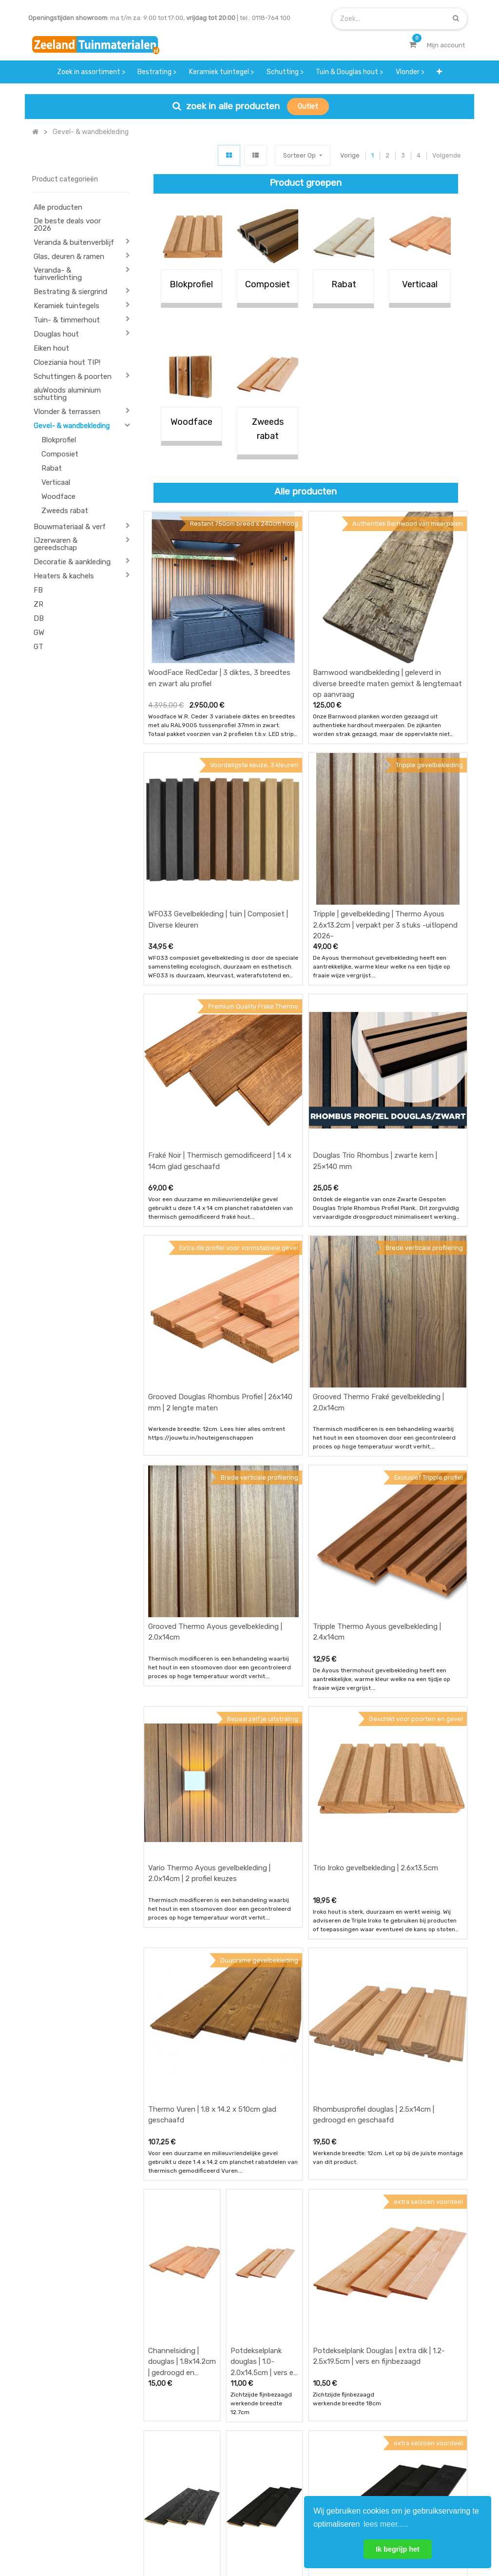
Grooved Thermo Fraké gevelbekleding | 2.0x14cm (378, 1158)
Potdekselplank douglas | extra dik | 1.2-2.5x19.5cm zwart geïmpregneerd (180, 2053)
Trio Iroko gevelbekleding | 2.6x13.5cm (375, 1501)
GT (38, 646)
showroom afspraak (310, 2425)
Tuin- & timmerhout (67, 320)
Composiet (59, 454)
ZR (38, 604)
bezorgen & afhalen (175, 2459)
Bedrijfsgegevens (280, 2536)
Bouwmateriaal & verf (70, 526)
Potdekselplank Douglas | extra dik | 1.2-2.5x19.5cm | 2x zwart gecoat (379, 2048)
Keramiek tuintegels (66, 305)
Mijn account (129, 2536)
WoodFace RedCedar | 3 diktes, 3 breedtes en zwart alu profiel (219, 617)
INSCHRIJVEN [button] (438, 2435)
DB (39, 618)
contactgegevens (321, 2449)
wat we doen (238, 2420)
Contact (58, 2475)
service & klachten (172, 2478)
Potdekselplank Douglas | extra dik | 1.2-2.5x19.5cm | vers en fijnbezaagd (379, 1867)
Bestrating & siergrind (70, 291)
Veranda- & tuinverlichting (58, 274)
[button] (439, 71)
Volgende (446, 155)
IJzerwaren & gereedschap (55, 544)
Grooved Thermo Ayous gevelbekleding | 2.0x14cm (215, 1326)
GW (39, 632)
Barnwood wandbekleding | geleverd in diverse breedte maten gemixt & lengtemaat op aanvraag (387, 622)
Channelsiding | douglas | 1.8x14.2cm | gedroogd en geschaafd (182, 1872)
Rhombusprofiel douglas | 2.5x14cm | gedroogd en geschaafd (373, 1687)
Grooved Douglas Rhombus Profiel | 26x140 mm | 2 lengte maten (220, 1158)
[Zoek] (456, 18)
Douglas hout (56, 334)
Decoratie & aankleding (72, 561)
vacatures (234, 2478)
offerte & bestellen (174, 2420)
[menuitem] (91, 71)
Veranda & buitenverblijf (74, 242)
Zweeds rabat (64, 510)
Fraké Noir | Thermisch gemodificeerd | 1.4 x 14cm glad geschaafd (219, 978)
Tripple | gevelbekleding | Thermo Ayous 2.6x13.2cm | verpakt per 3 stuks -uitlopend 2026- (385, 803)
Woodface (58, 496)
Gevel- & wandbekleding (72, 426)
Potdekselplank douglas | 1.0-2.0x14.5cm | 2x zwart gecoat (256, 2053)
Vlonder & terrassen (67, 411)
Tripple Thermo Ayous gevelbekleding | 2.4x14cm (377, 1326)
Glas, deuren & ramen (69, 256)
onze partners (315, 2488)
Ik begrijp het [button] (398, 2549)
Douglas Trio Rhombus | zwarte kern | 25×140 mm (375, 978)
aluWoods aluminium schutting (67, 394)
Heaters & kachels (64, 576)
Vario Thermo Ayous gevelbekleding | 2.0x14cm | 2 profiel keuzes (209, 1507)
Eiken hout (51, 348)
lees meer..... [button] (386, 2524)
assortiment (312, 2468)
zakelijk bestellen (245, 2459)
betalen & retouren (173, 2439)
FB (38, 590)
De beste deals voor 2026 (67, 225)
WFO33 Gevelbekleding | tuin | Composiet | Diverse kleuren (218, 798)
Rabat (51, 468)
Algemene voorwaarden (200, 2536)
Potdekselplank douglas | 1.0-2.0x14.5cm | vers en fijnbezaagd (264, 1872)
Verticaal (55, 482)
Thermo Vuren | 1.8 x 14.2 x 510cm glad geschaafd (212, 1687)
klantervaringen (243, 2439)
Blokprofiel (58, 440)
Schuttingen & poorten (73, 376)
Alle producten (58, 207)
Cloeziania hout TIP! (67, 362)
